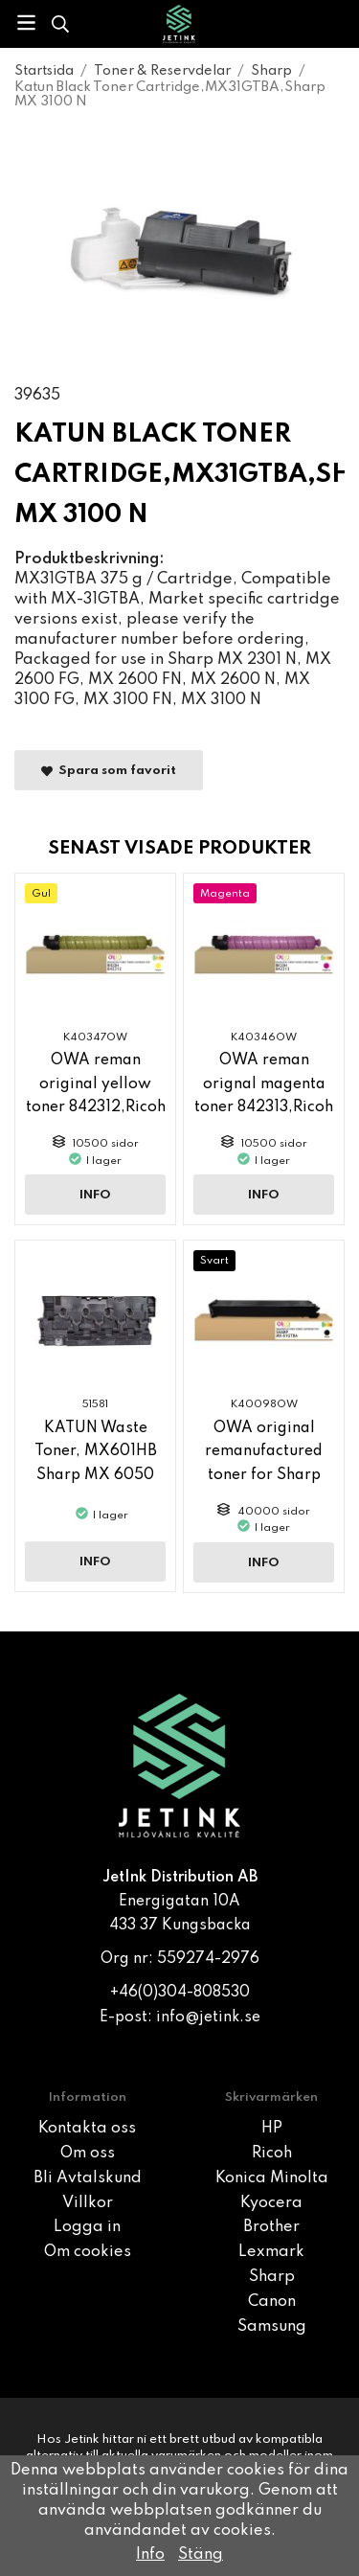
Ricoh (272, 2153)
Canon (272, 2302)
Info (95, 1195)
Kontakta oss (87, 2128)
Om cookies (87, 2252)
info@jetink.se (208, 2017)
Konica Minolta (271, 2178)
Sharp (272, 2277)
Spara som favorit (108, 770)
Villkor (87, 2203)
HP (271, 2128)
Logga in (87, 2227)
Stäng (200, 2555)
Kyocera (271, 2203)
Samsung (271, 2327)
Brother (271, 2227)
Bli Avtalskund (88, 2178)
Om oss (87, 2153)
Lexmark (271, 2252)
